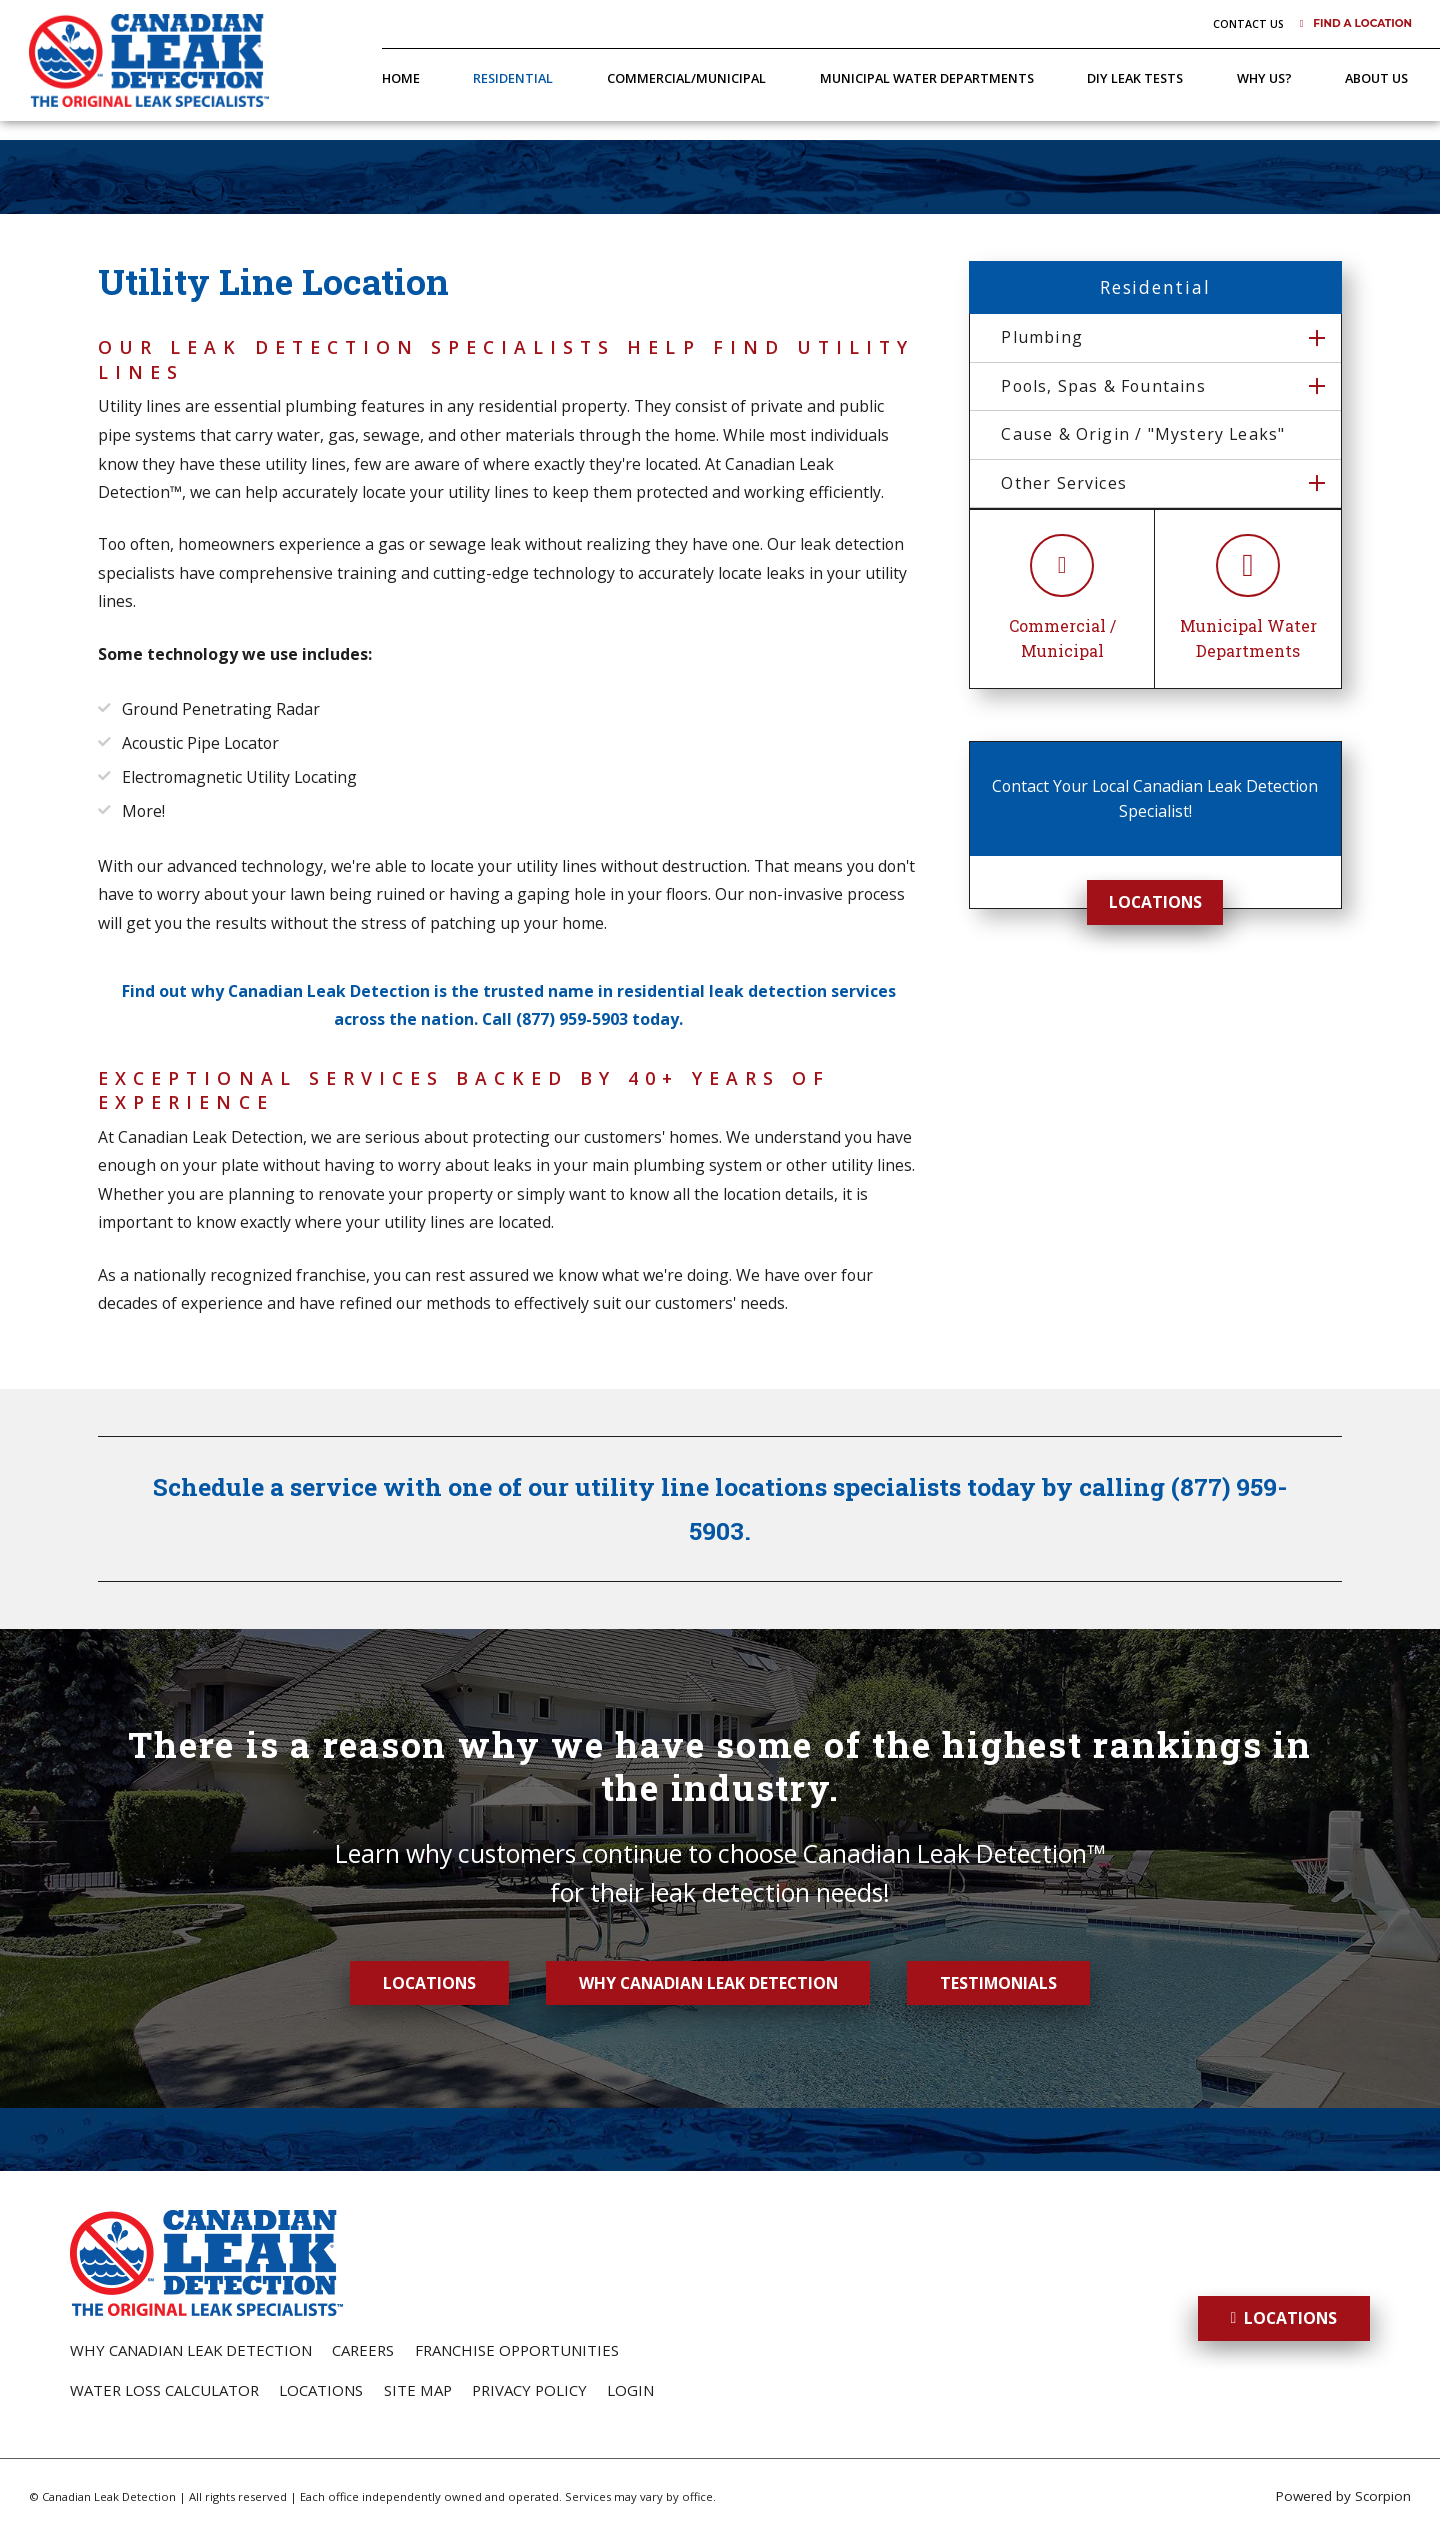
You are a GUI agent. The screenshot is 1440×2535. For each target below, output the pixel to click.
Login (630, 2390)
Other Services (1064, 483)
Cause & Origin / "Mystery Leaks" (1143, 434)
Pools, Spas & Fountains (1103, 386)
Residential (513, 78)
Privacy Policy (529, 2390)
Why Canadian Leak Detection (708, 1983)
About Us (1376, 78)
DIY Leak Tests (1135, 78)
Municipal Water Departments (927, 78)
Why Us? (1264, 78)
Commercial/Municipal (686, 78)
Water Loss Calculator (164, 2390)
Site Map (418, 2390)
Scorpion (1383, 2496)
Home (401, 78)
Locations (1155, 902)
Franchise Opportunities (517, 2350)
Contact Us (1248, 24)
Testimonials (998, 1983)
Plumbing (1042, 337)
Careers (363, 2350)
